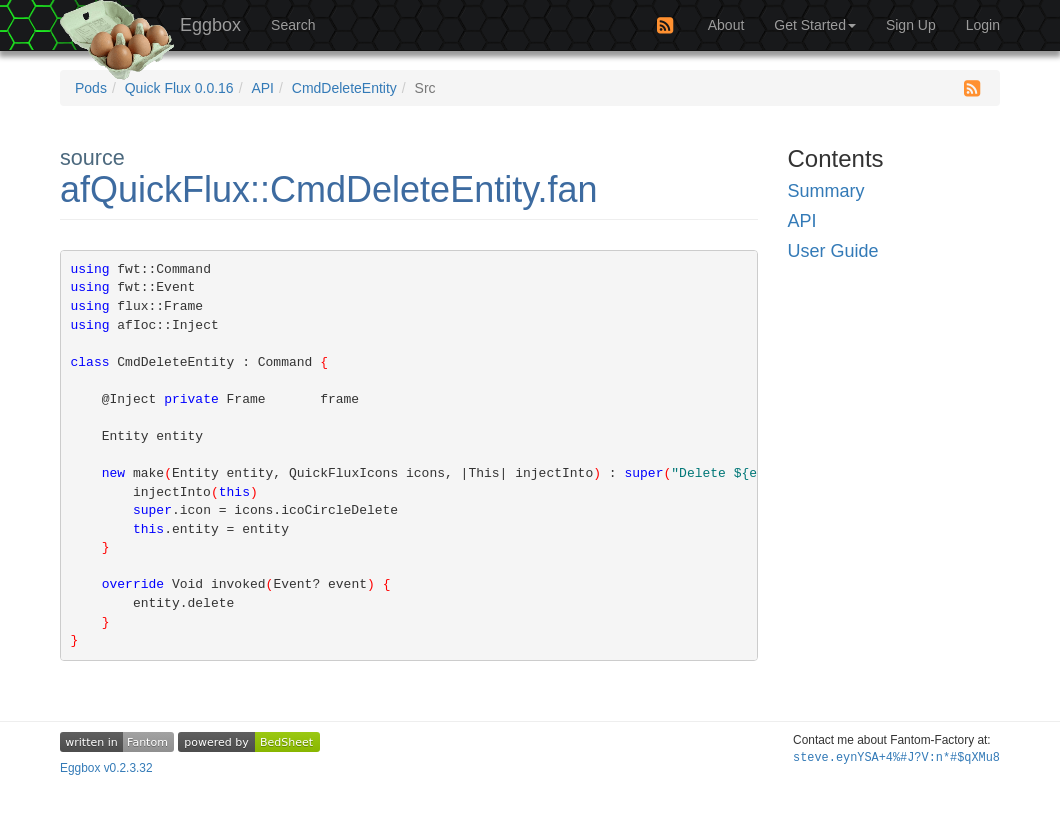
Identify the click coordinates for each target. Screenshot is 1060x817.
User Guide (833, 251)
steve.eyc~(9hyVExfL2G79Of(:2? (896, 758)
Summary (826, 191)
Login (983, 25)
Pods (91, 88)
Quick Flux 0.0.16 (179, 88)
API (262, 88)
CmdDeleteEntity (344, 88)
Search (293, 25)
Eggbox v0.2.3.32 (106, 768)
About (726, 25)
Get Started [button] (815, 25)
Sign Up (911, 25)
